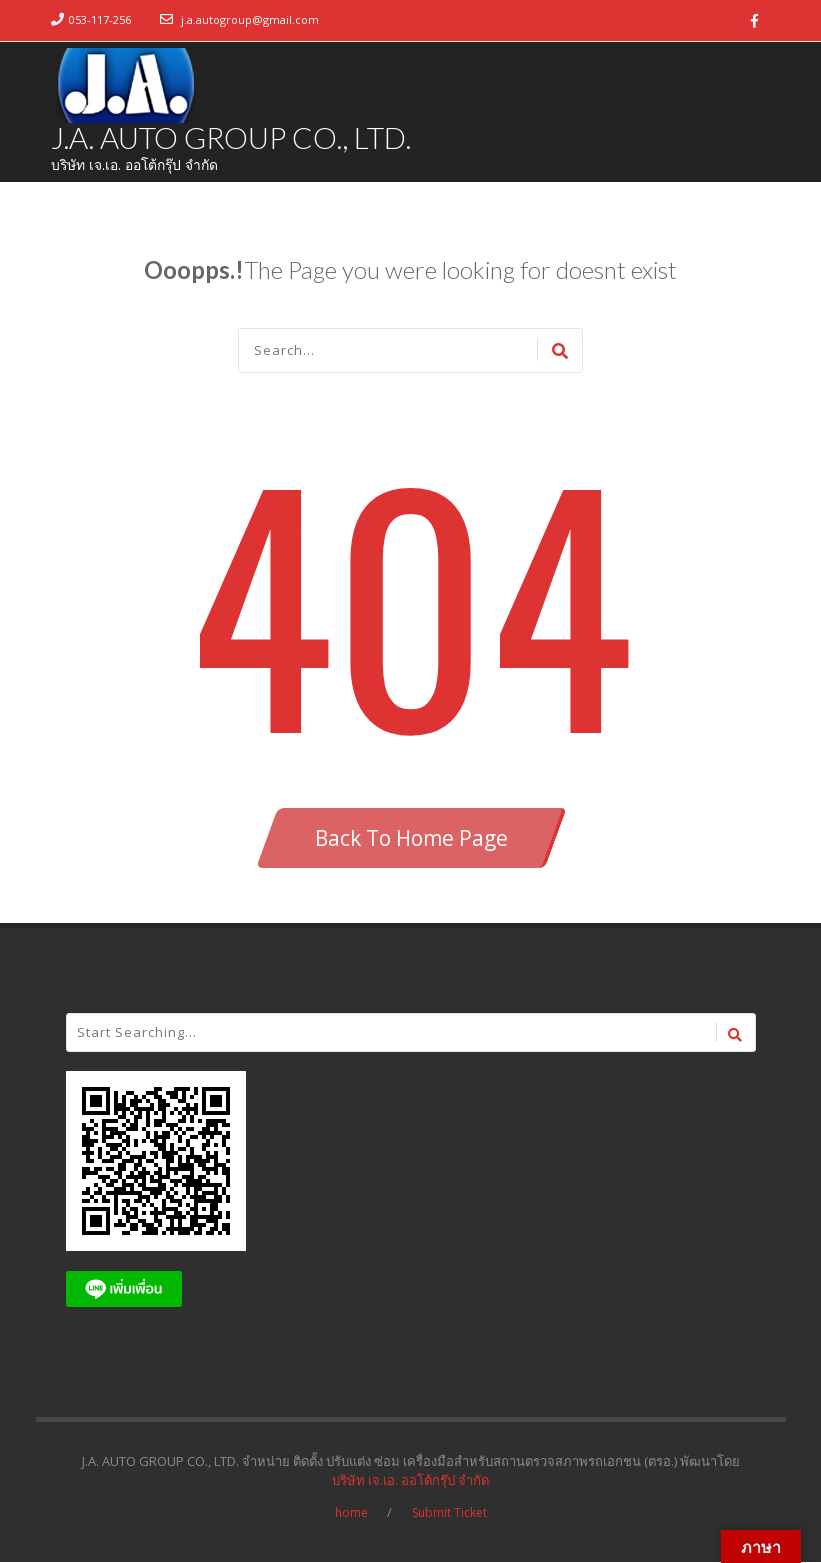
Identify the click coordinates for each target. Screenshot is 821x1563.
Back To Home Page (411, 839)
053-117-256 (100, 19)
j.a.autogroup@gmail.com (250, 19)
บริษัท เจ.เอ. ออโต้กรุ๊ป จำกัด (410, 1481)
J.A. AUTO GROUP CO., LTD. (232, 138)
